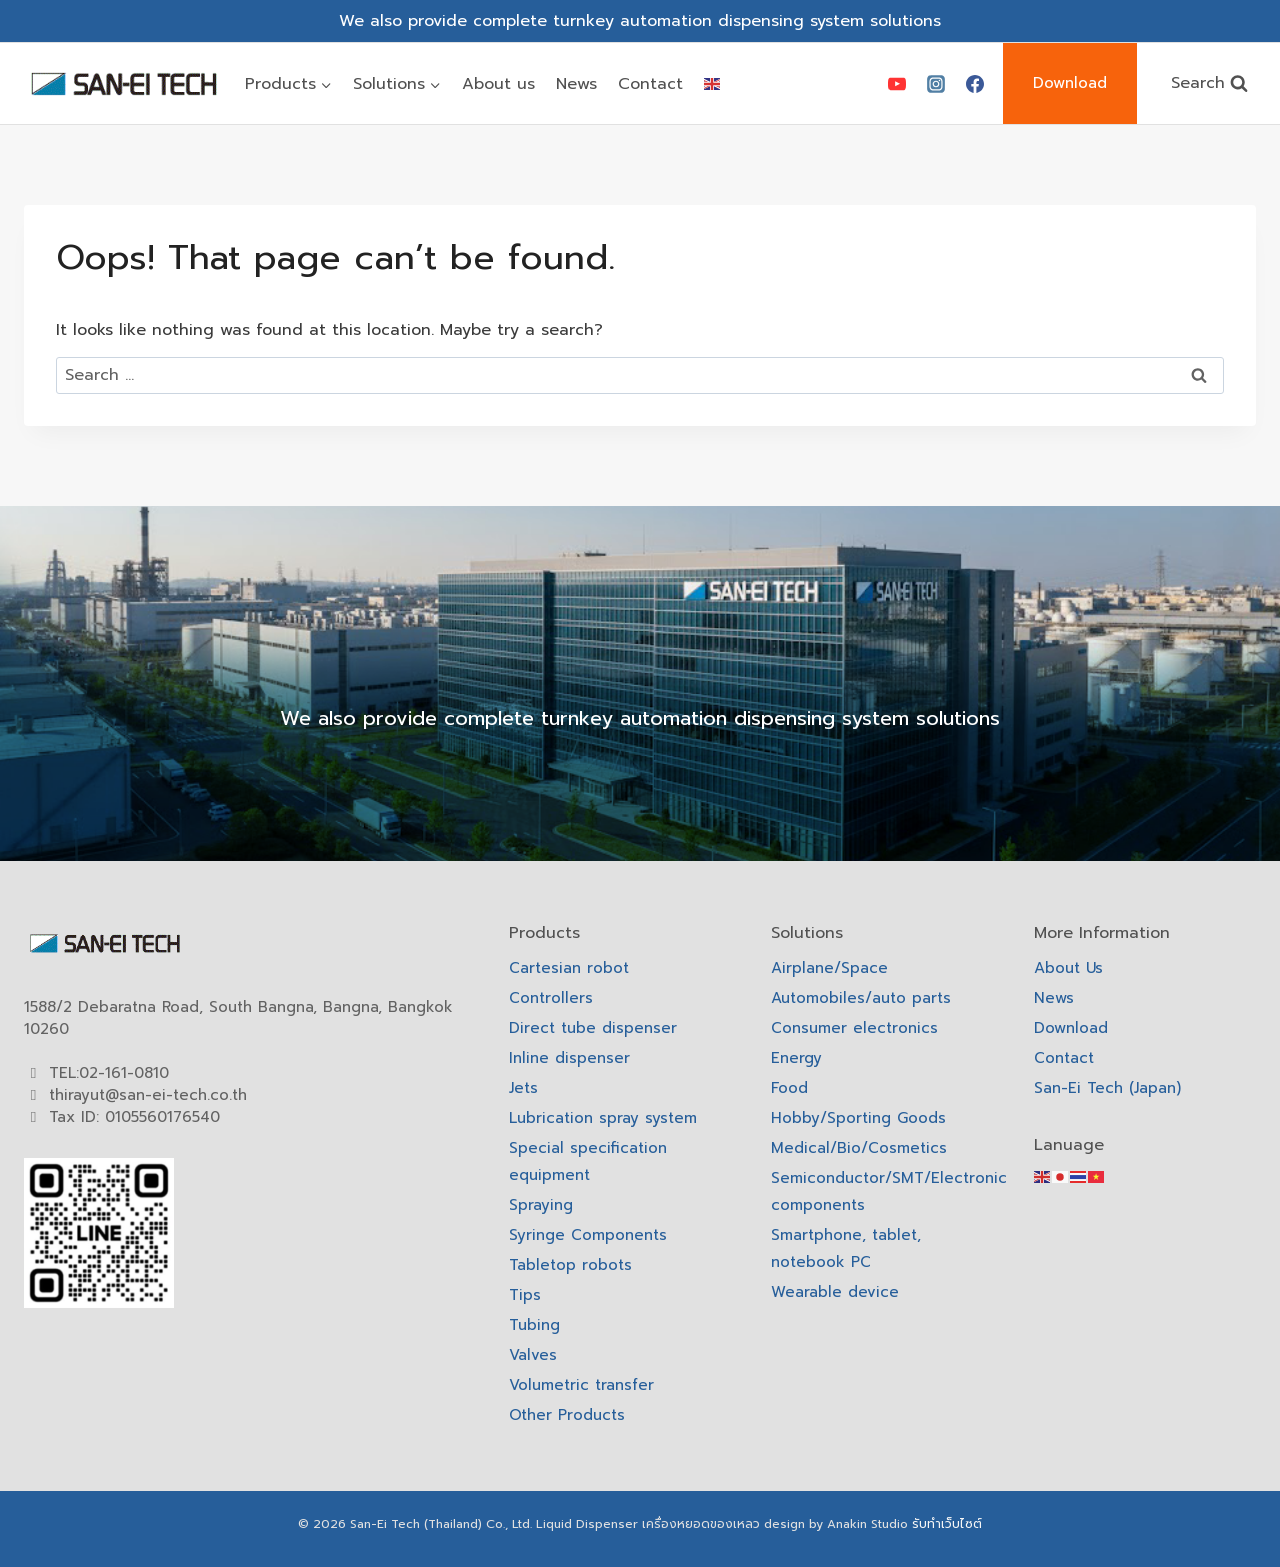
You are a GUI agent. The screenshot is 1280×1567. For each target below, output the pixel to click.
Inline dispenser (569, 1058)
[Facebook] (975, 84)
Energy (796, 1058)
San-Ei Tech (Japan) (1107, 1088)
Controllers (551, 998)
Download (1070, 83)
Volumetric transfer (581, 1385)
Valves (533, 1355)
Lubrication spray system (603, 1118)
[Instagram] (936, 84)
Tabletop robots (570, 1265)
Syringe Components (588, 1235)
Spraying (541, 1205)
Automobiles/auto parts (861, 998)
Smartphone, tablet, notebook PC (846, 1248)
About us (498, 84)
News (576, 84)
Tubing (534, 1325)
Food (789, 1088)
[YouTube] (897, 84)
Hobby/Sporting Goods (858, 1118)
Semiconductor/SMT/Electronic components (882, 1191)
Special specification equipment (588, 1161)
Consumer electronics (854, 1028)
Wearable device (835, 1292)
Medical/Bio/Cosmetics (859, 1148)
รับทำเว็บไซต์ (947, 1524)
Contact (650, 84)
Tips (525, 1295)
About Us (1068, 968)
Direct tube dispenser (593, 1028)
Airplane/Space (829, 968)
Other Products (567, 1415)
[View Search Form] (1209, 83)
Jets (523, 1088)
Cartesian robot (569, 968)
